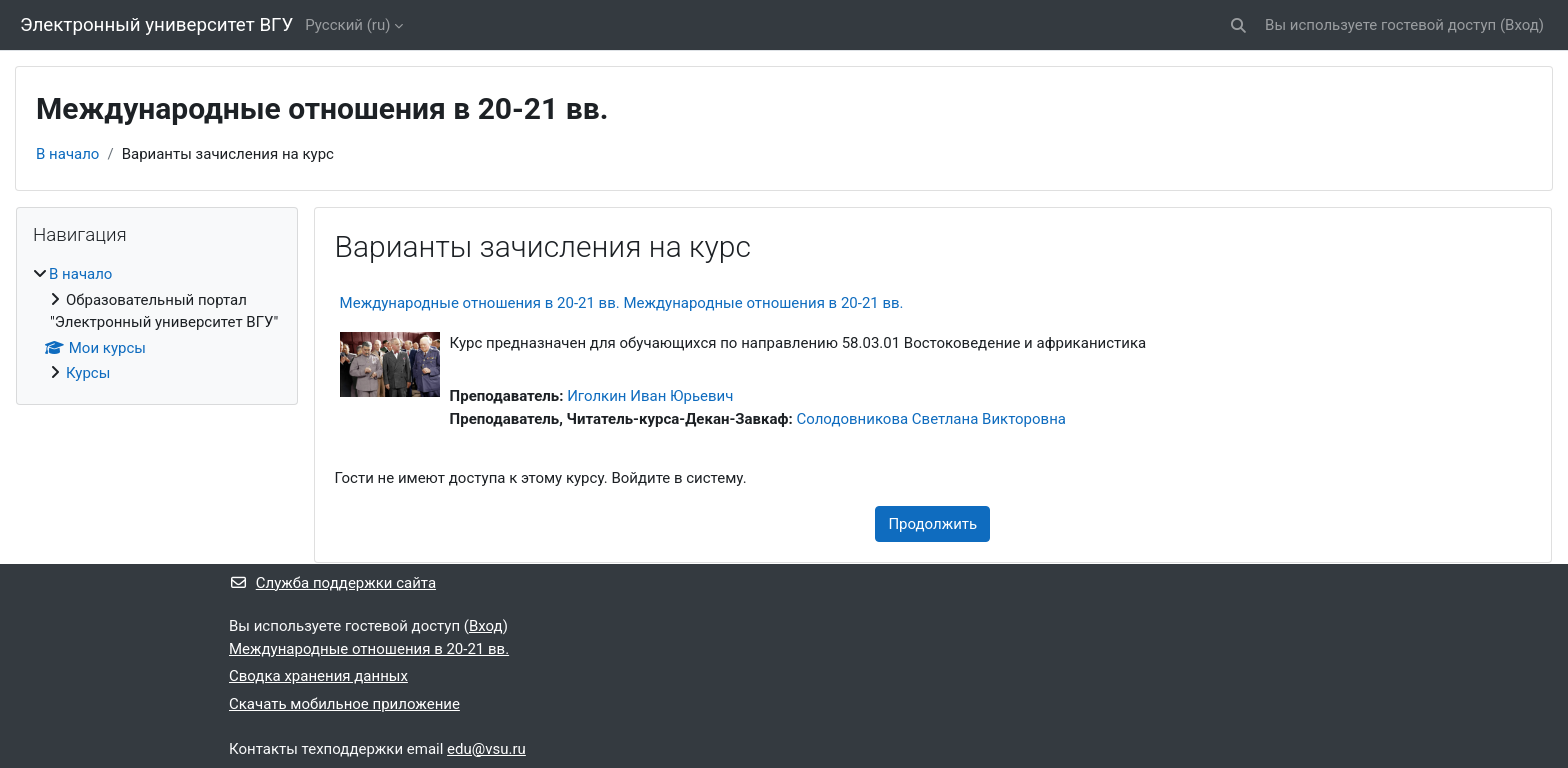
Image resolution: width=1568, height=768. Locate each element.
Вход (1522, 25)
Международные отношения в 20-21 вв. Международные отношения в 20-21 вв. (622, 303)
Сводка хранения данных (318, 676)
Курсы (88, 373)
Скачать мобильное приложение (344, 704)
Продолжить (932, 524)
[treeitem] (157, 324)
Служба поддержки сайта (332, 583)
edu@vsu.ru (486, 749)
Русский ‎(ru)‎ (347, 25)
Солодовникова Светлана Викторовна (931, 419)
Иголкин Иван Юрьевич (650, 396)
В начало (67, 154)
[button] (1238, 25)
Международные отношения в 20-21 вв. (369, 649)
